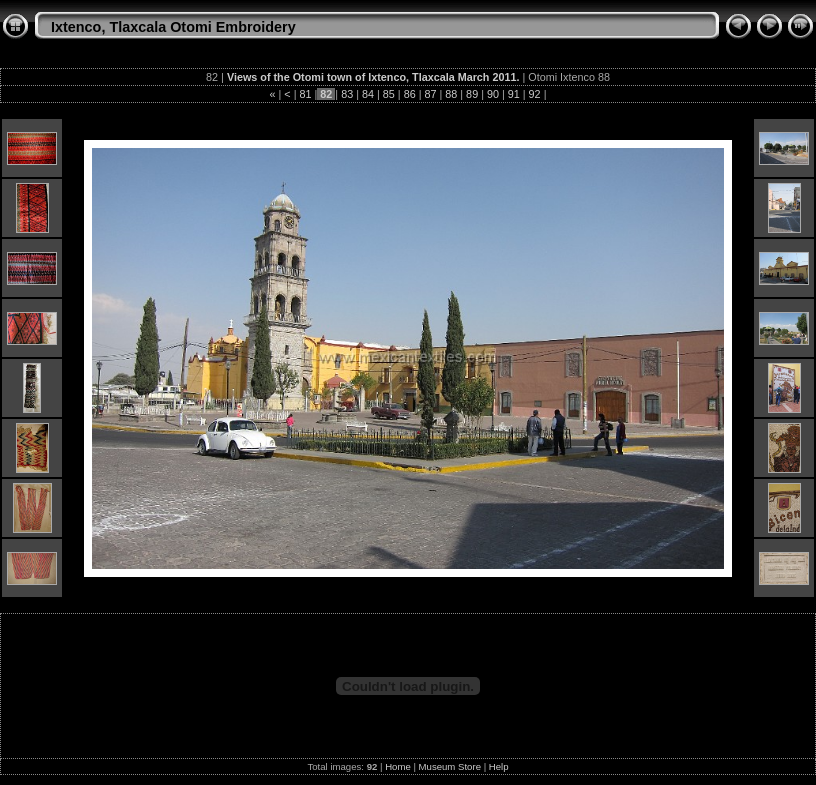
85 (389, 94)
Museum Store (450, 766)
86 (410, 94)
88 (451, 94)
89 (472, 94)
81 (306, 94)
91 (514, 94)
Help (499, 766)
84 (368, 94)
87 (430, 94)
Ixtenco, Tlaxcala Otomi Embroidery (173, 27)
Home (398, 766)
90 (493, 94)
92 (535, 94)
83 (347, 94)
